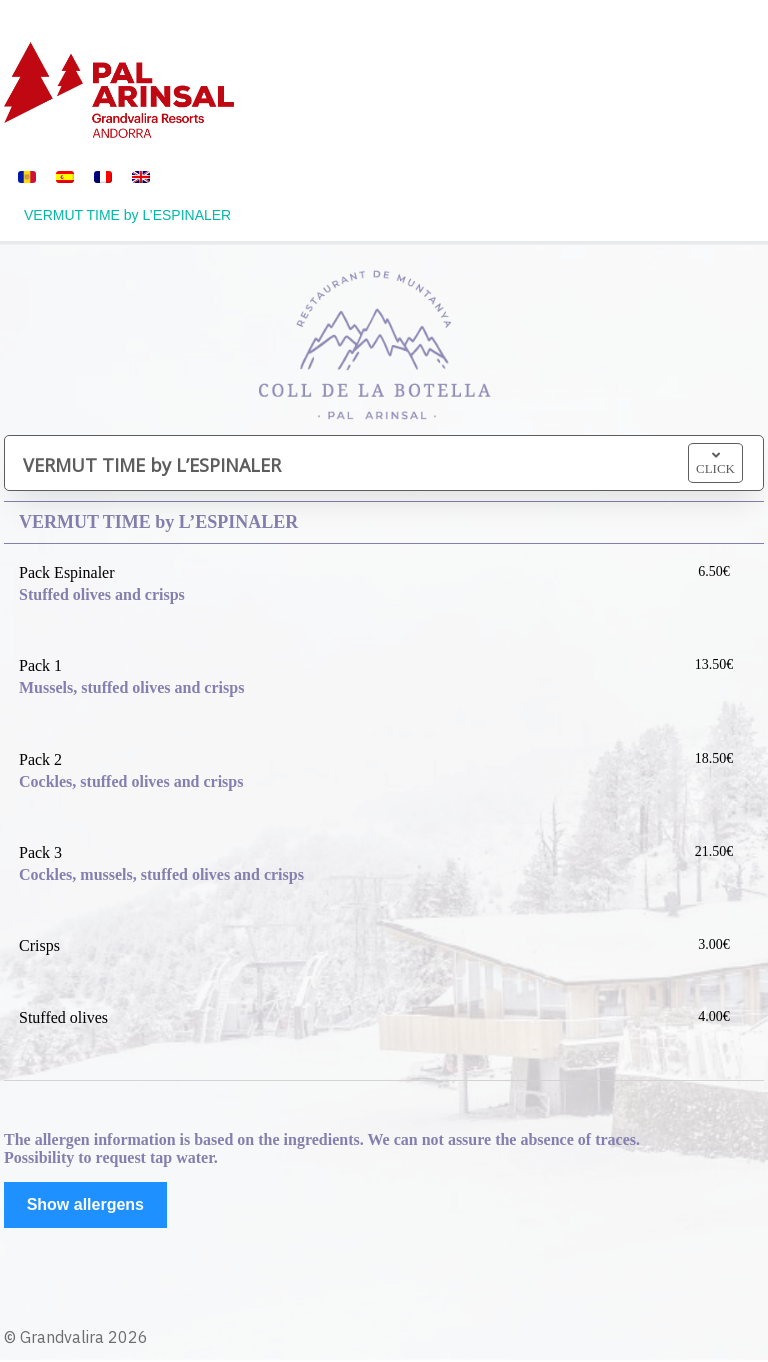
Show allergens (85, 1204)
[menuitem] (27, 175)
